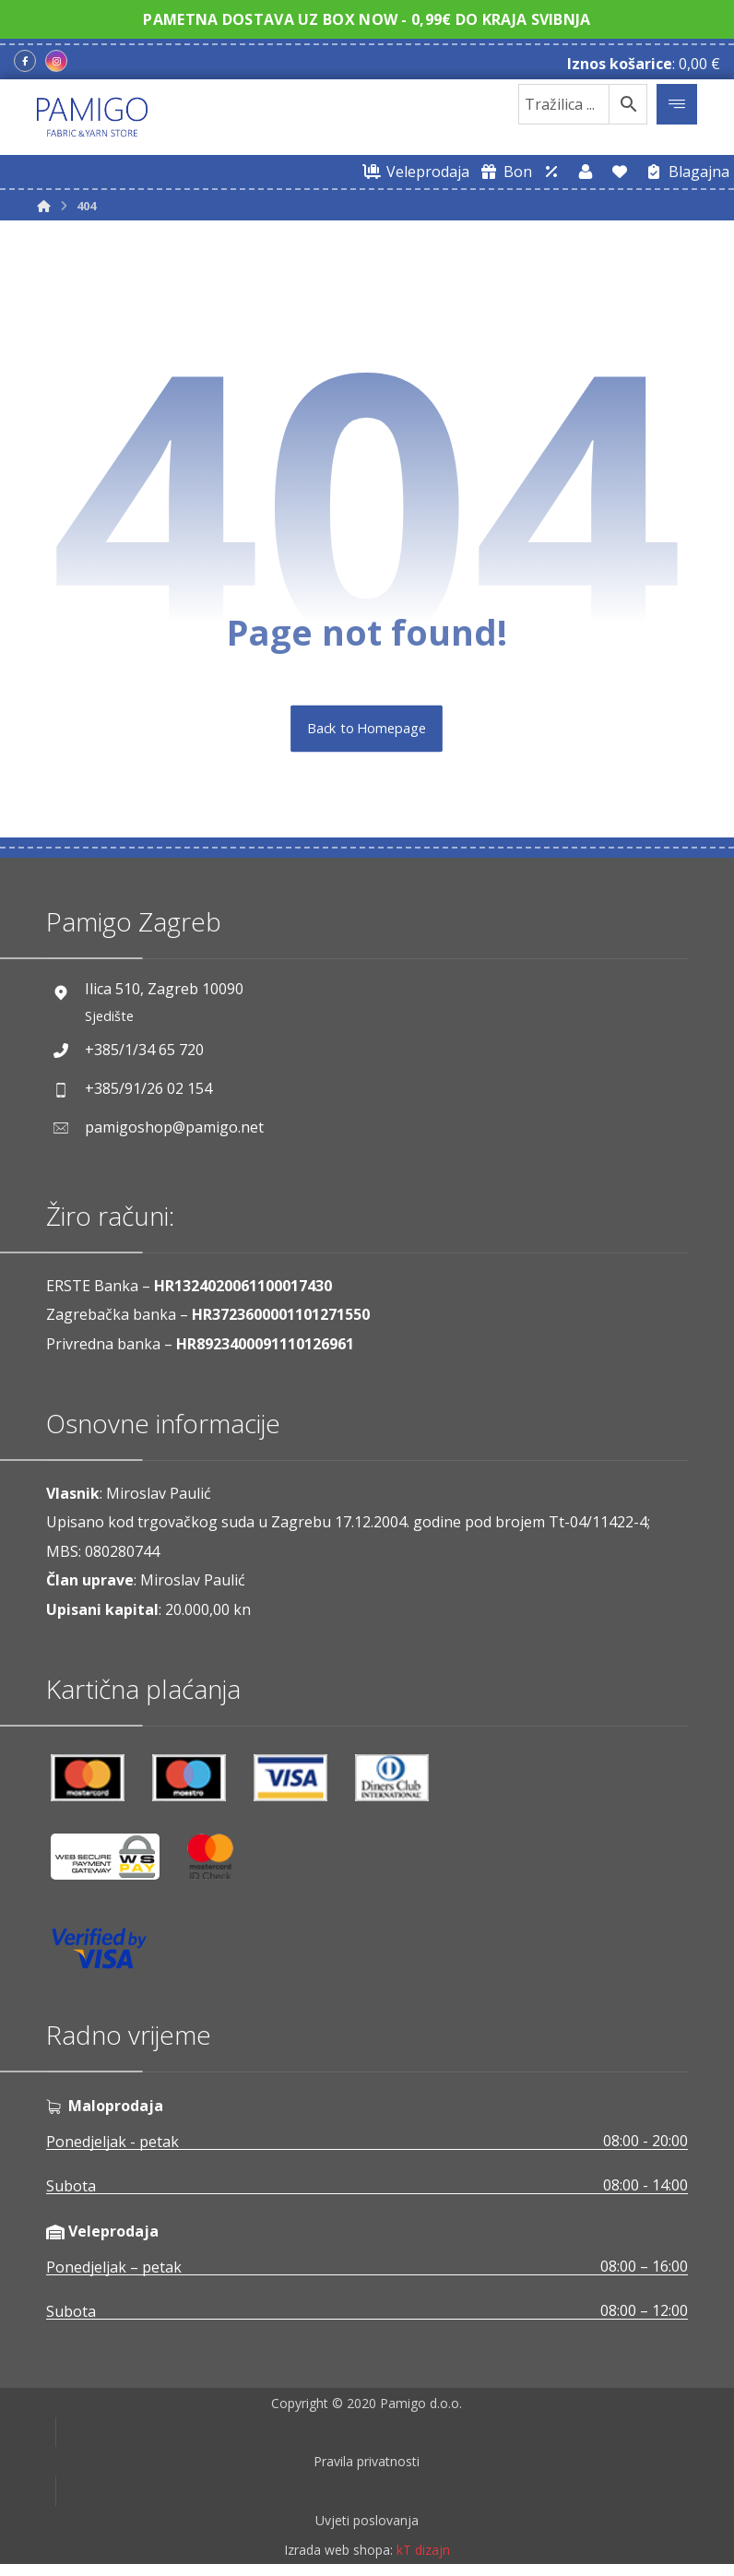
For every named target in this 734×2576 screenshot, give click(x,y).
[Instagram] (56, 62)
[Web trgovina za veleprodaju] (413, 171)
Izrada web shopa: (338, 2561)
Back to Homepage (367, 728)
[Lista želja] (619, 171)
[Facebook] (25, 62)
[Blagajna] (684, 171)
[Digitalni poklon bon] (503, 171)
